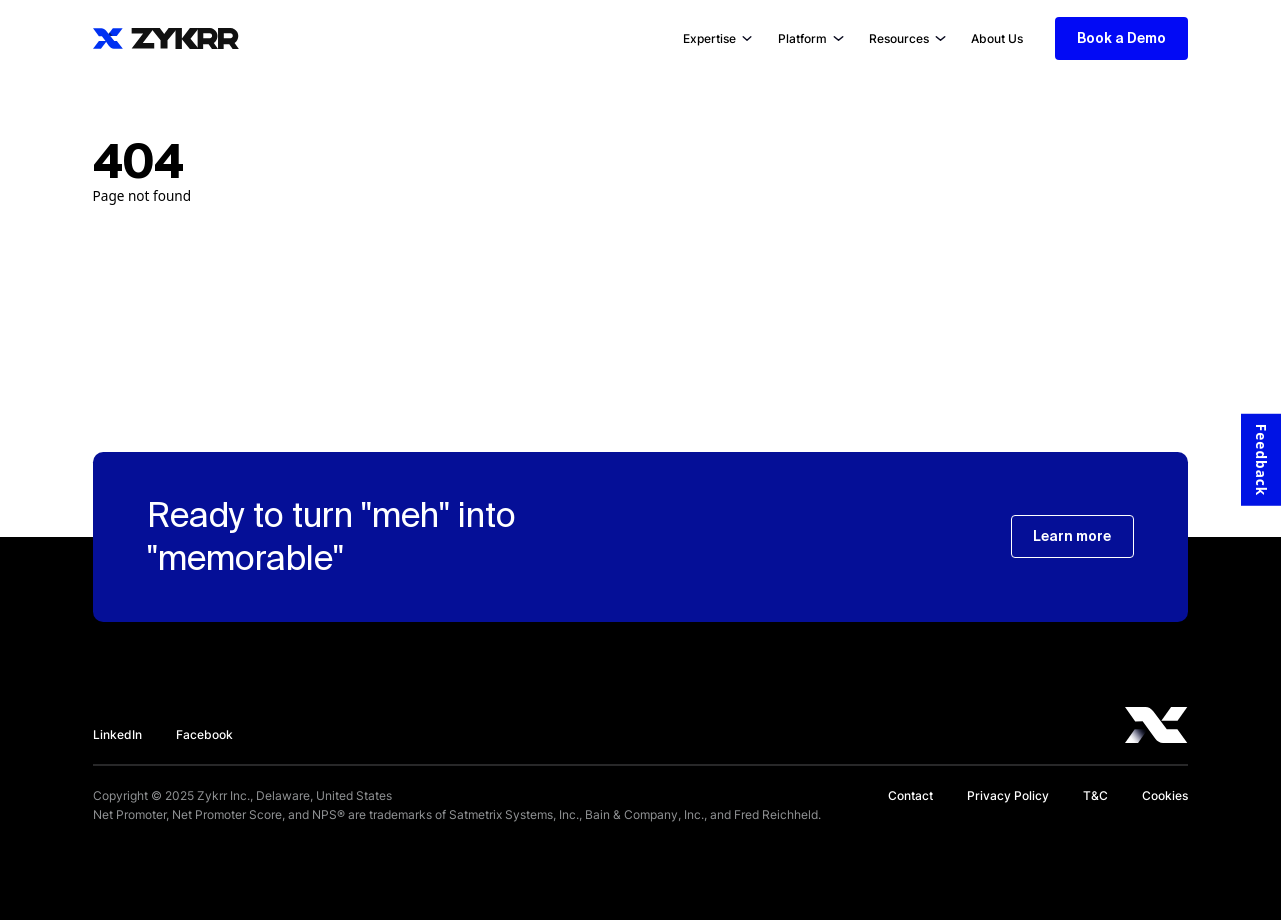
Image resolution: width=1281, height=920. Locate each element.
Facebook (204, 734)
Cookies (1165, 795)
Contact (910, 795)
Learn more (1072, 536)
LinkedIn (117, 734)
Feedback (1261, 460)
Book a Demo (1121, 38)
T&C (1095, 795)
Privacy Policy (1008, 795)
